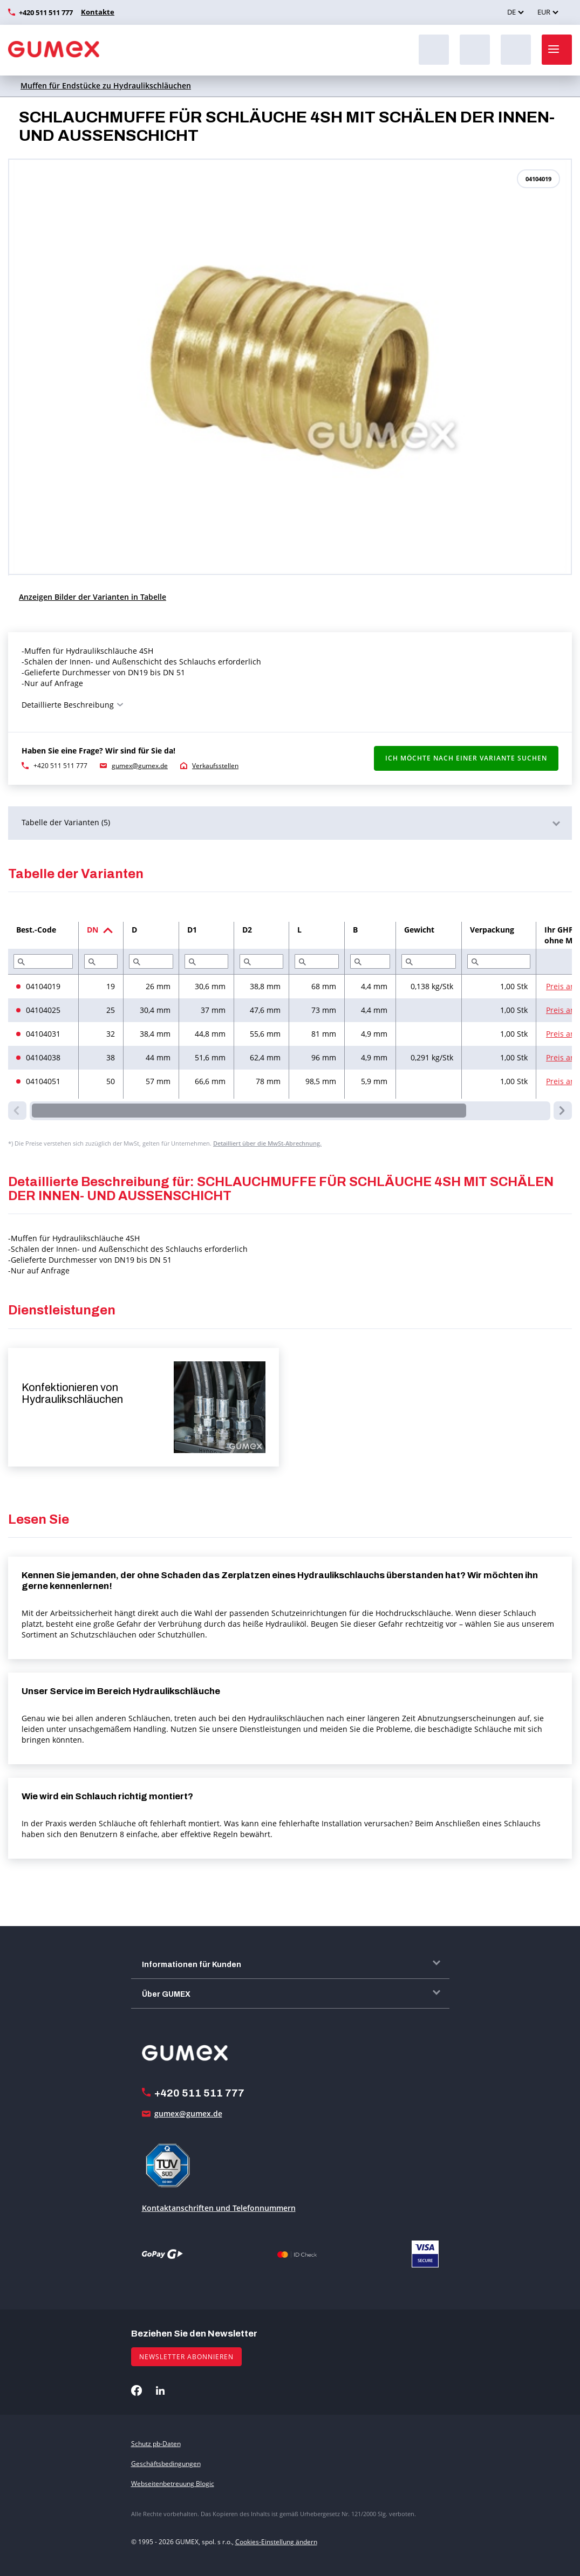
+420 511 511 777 (46, 12)
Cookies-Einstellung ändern (276, 2541)
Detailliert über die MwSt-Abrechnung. (267, 1143)
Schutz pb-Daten (156, 2443)
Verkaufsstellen (215, 765)
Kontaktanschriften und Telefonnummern (219, 2208)
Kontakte (96, 12)
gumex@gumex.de (140, 765)
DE (511, 12)
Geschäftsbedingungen (166, 2463)
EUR (543, 12)
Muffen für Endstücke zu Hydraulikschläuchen (106, 85)
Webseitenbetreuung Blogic (172, 2483)
